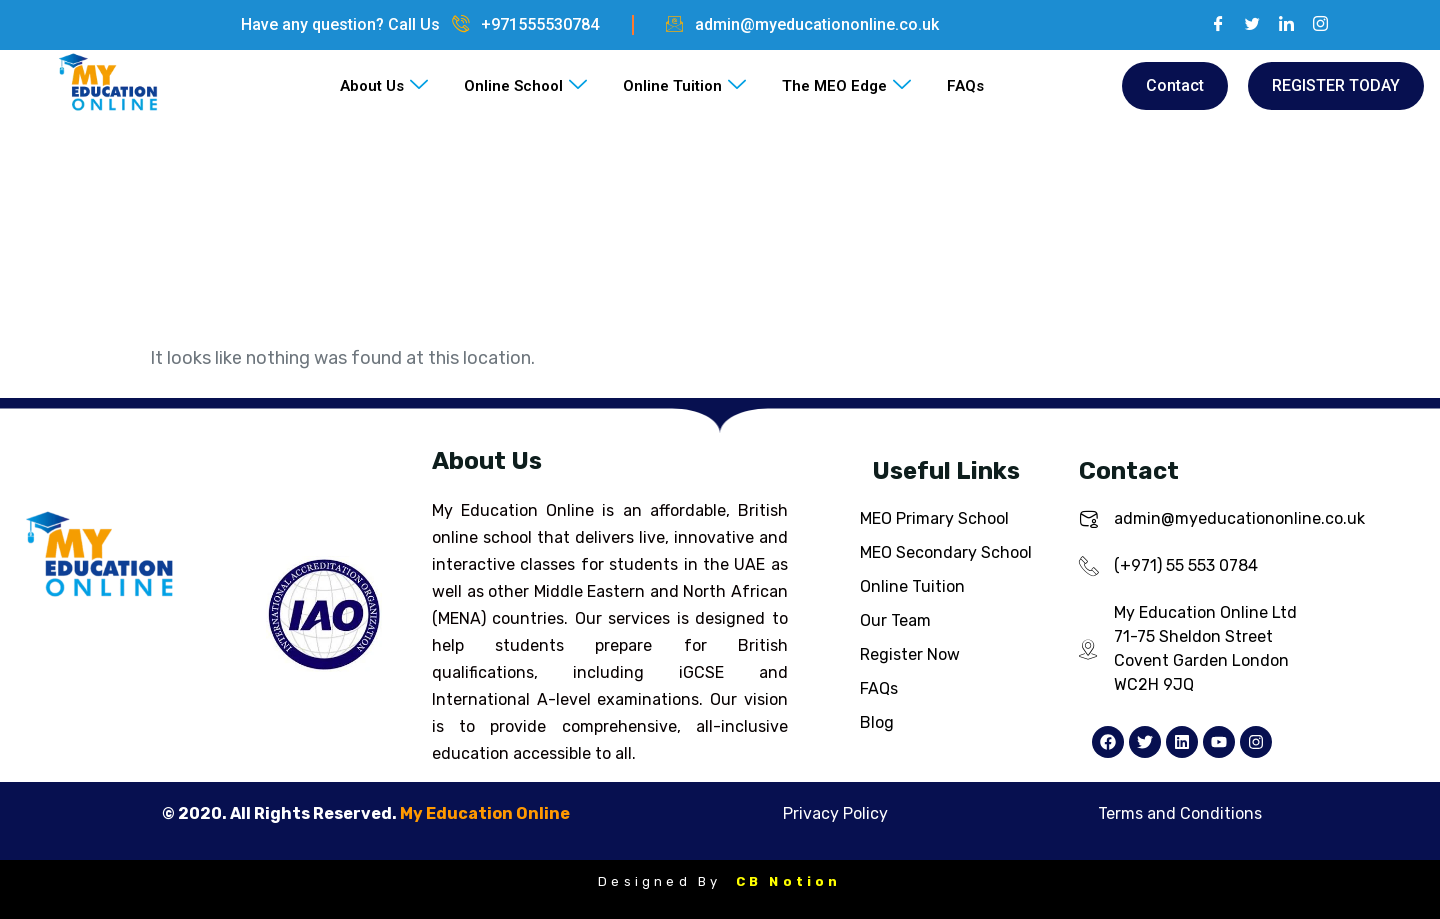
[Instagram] (1313, 25)
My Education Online (485, 813)
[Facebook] (1211, 25)
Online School (525, 86)
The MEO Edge (846, 86)
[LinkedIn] (1279, 25)
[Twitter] (1245, 25)
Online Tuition (684, 86)
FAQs (965, 86)
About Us (384, 86)
